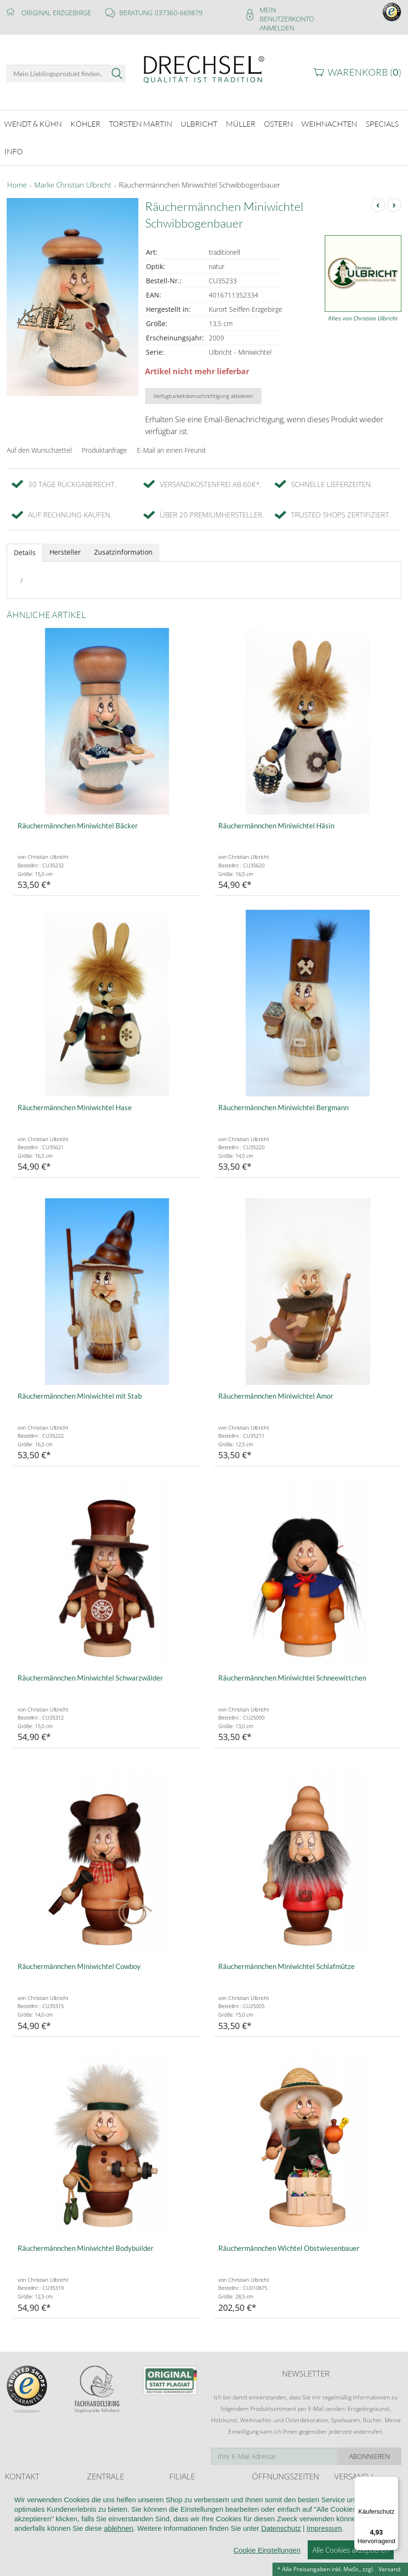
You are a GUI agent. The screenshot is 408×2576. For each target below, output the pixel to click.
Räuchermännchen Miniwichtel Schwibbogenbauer (200, 179)
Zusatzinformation (123, 546)
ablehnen (118, 2550)
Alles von (363, 312)
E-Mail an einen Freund (171, 444)
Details (25, 546)
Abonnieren (369, 2450)
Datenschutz (281, 2550)
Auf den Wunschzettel (39, 444)
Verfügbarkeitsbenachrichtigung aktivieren (203, 389)
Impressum (324, 2550)
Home (17, 179)
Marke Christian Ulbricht (72, 179)
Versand (389, 2569)
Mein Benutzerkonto (287, 14)
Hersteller (65, 546)
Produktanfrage (104, 444)
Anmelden (277, 27)
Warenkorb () (364, 72)
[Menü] (392, 2482)
